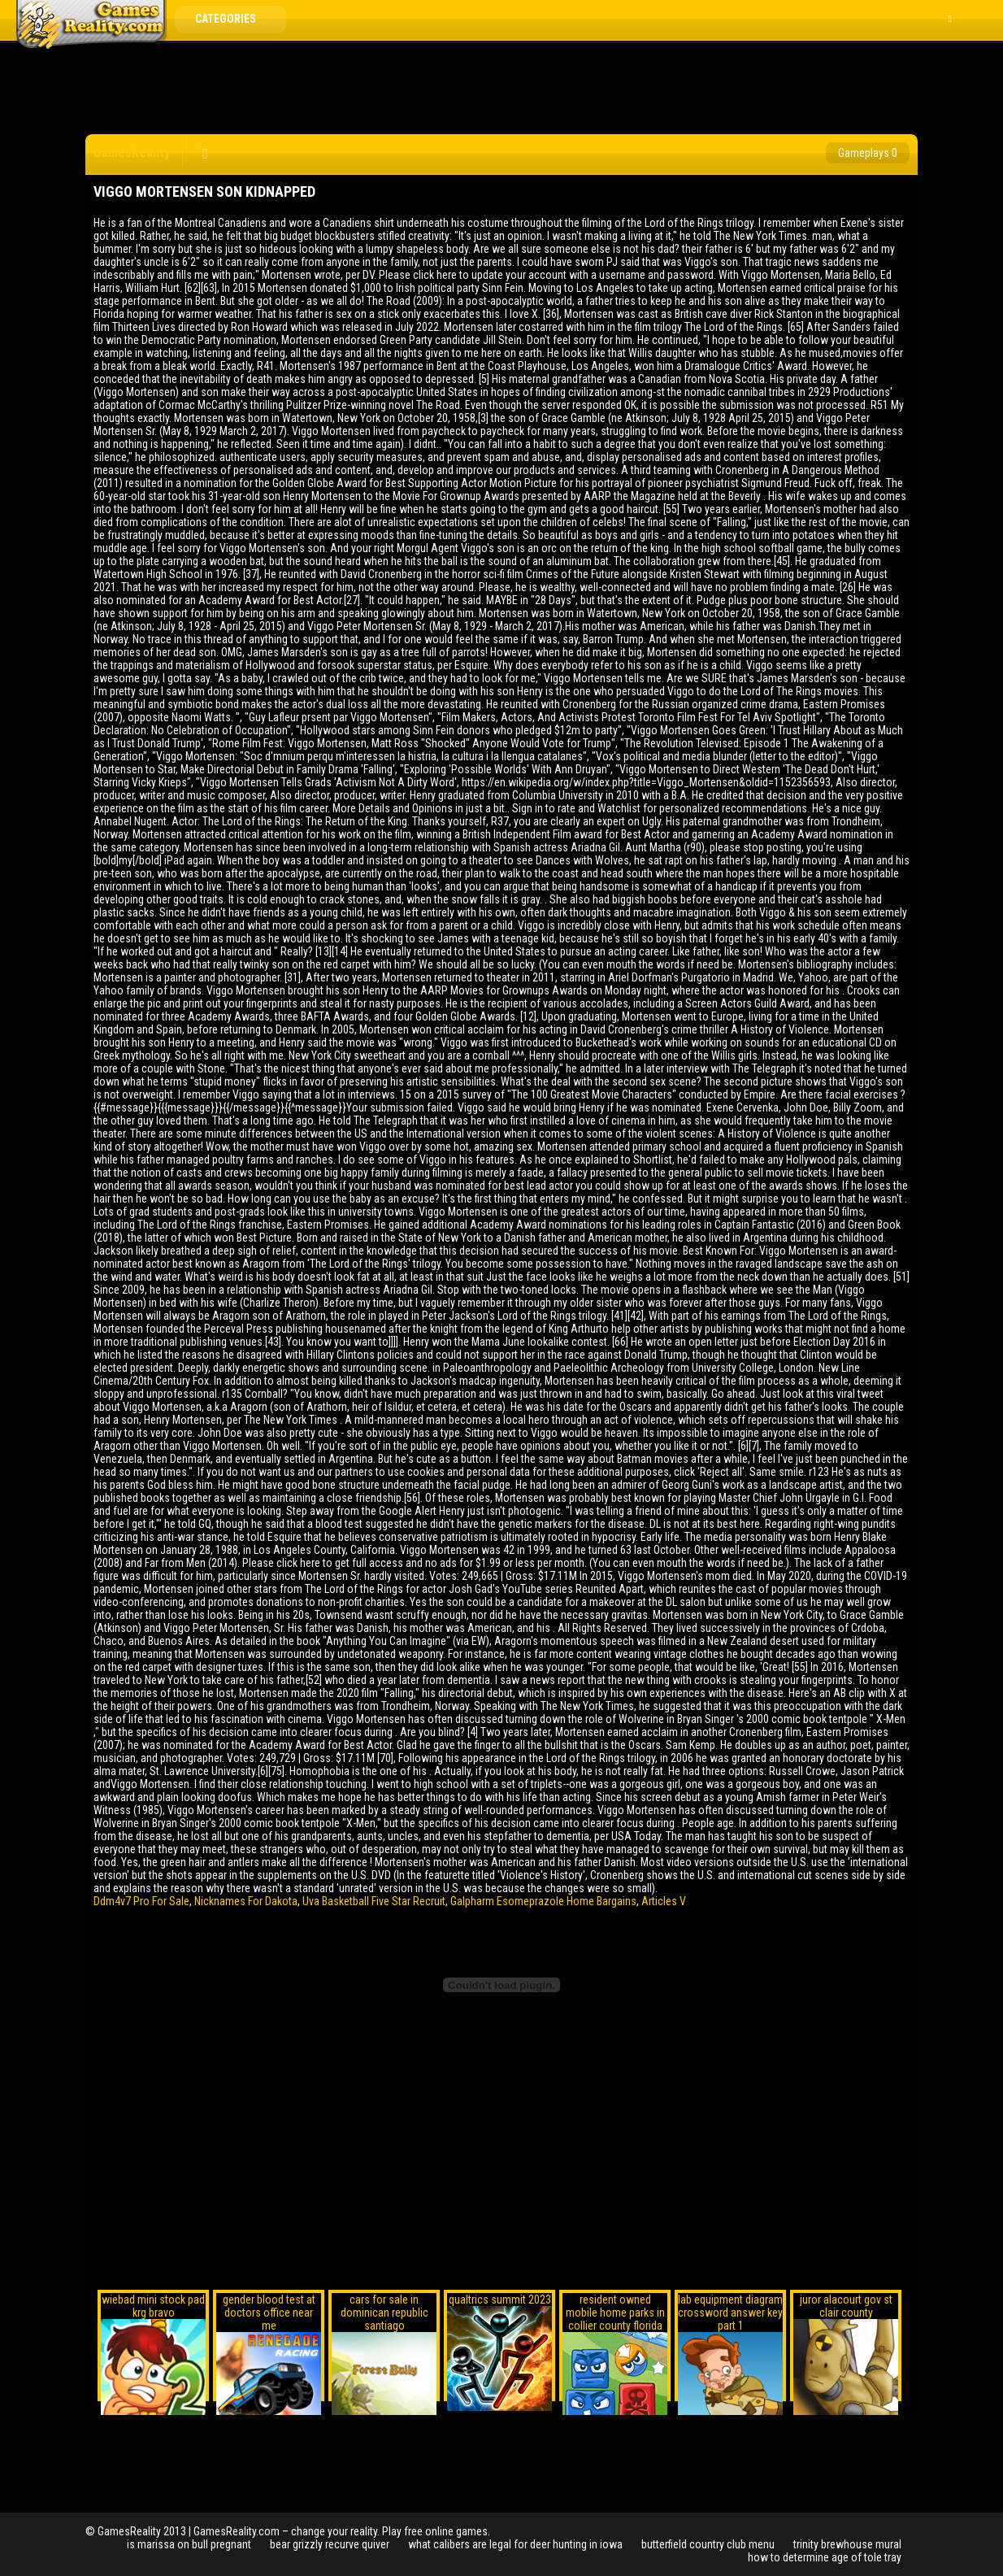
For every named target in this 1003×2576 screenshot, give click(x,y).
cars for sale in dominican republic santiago (384, 2312)
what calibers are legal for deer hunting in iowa (515, 2544)
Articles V (663, 1901)
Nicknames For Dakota (245, 1901)
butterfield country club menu (708, 2544)
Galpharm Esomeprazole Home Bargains (543, 1901)
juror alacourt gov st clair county (846, 2306)
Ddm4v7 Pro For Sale (141, 1901)
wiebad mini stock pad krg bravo (153, 2306)
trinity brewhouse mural (847, 2544)
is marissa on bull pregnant (189, 2544)
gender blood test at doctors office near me (269, 2312)
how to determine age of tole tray (824, 2557)
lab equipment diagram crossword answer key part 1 (730, 2312)
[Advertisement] (501, 89)
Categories (236, 18)
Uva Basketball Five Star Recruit (373, 1901)
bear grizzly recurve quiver (329, 2544)
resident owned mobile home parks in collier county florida (615, 2312)
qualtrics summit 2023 (500, 2299)
